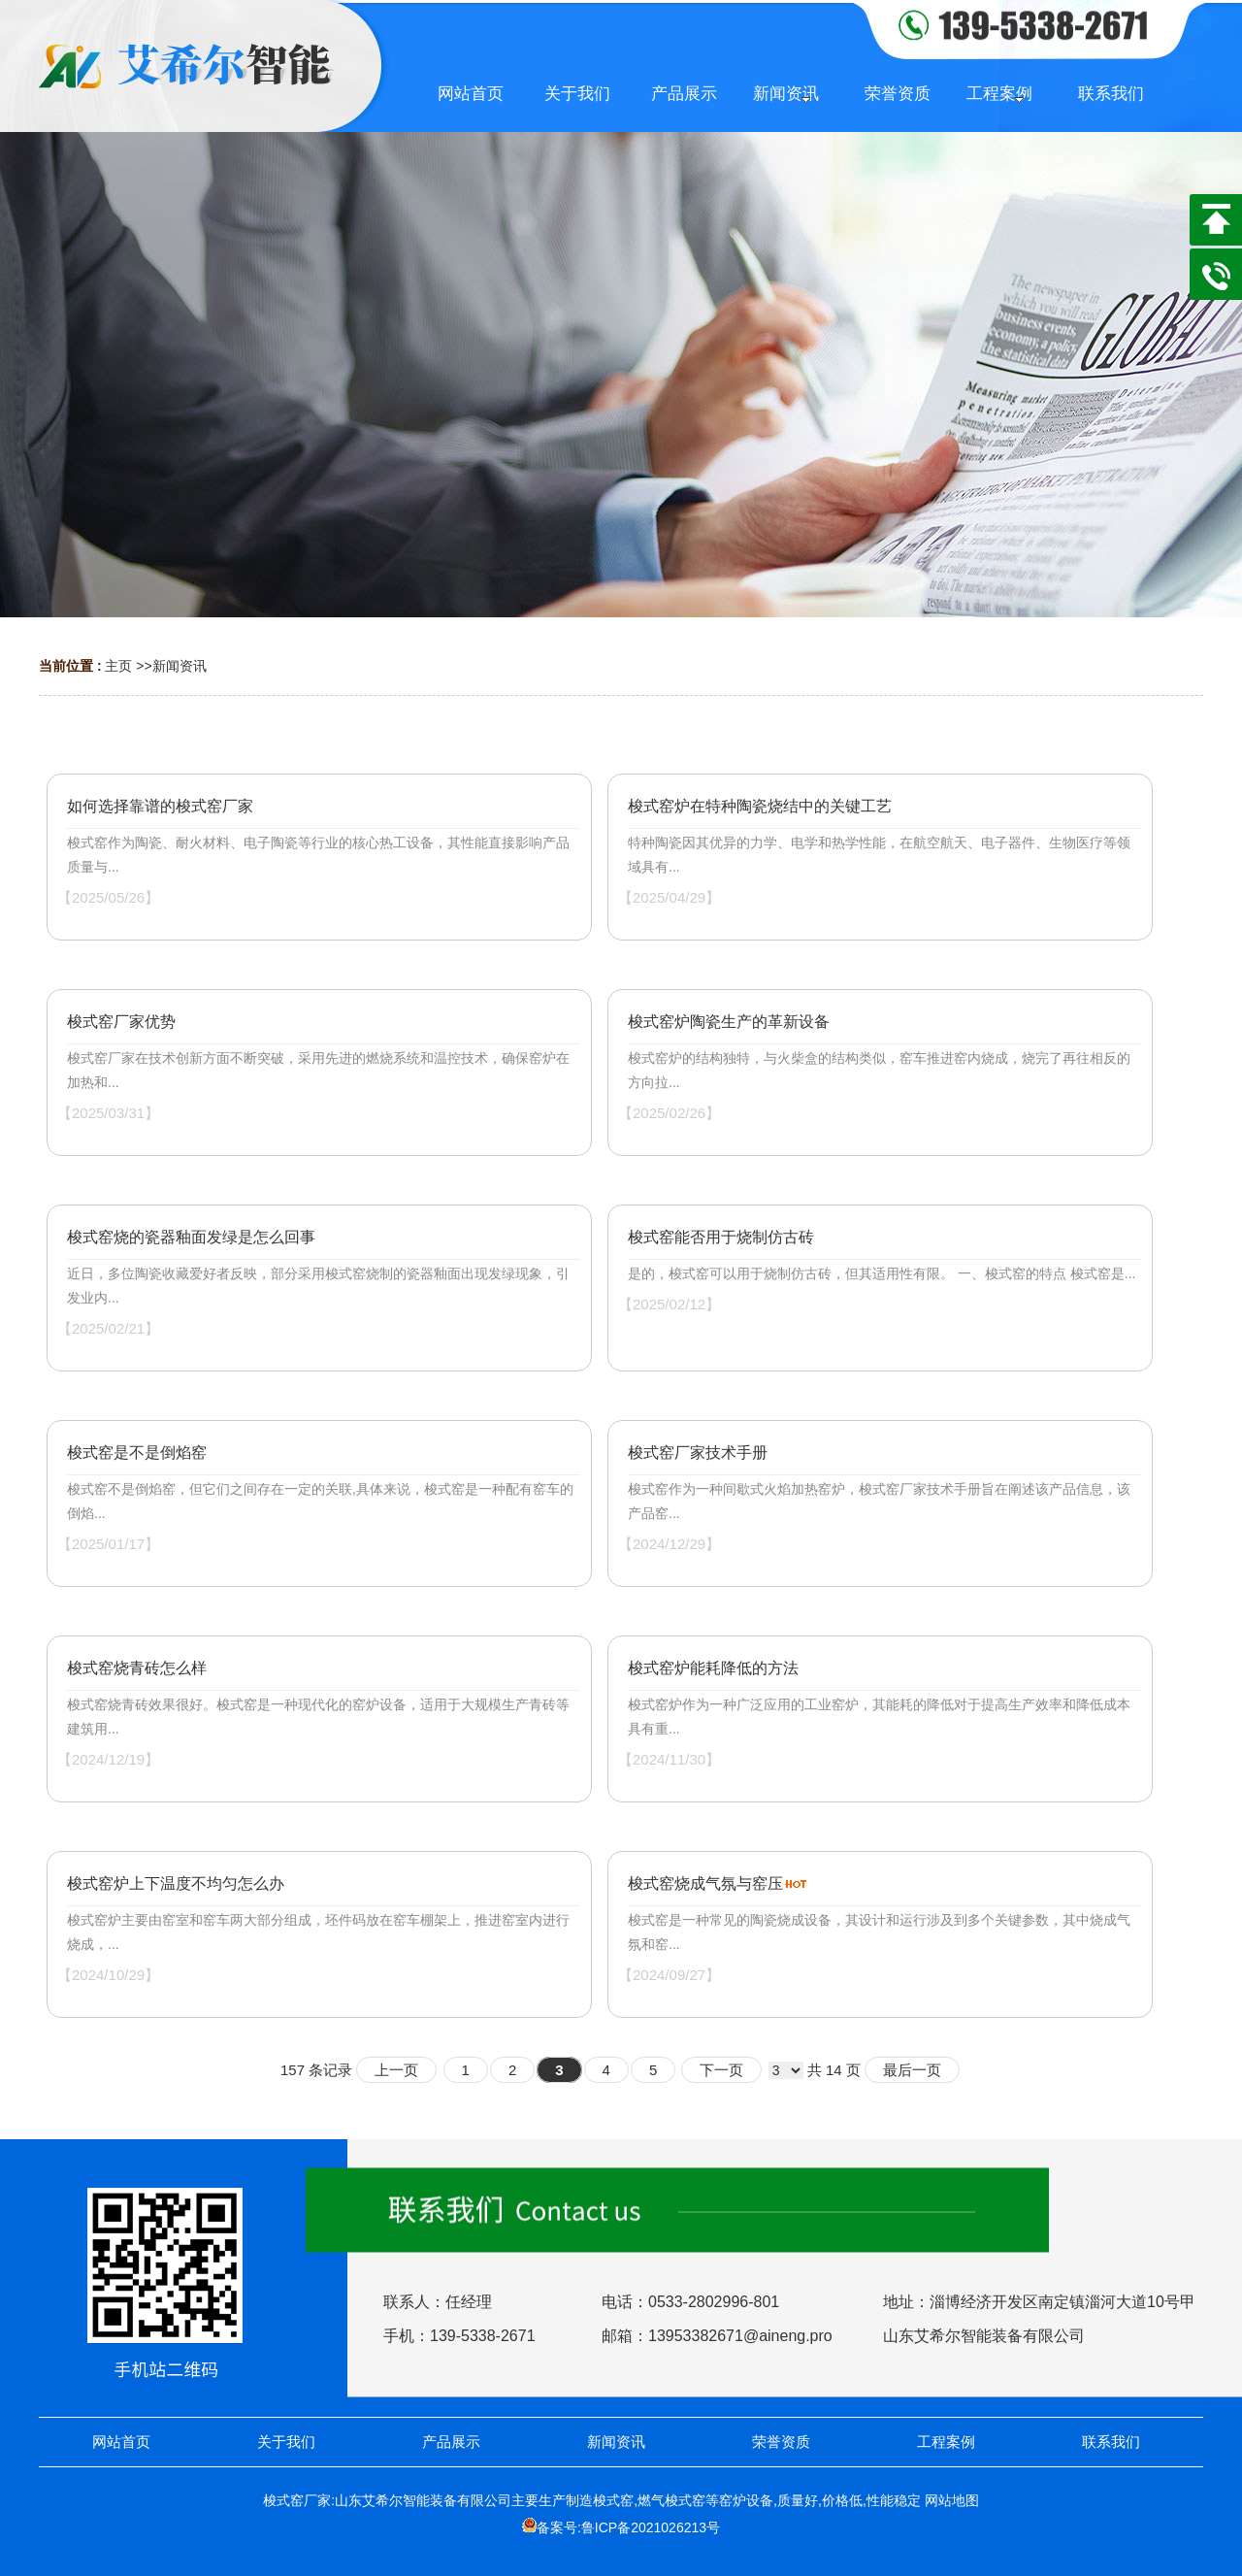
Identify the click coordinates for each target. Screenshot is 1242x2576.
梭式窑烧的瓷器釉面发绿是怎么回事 (191, 1237)
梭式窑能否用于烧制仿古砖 (721, 1237)
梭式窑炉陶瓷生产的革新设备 (729, 1021)
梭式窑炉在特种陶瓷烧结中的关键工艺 (760, 806)
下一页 (721, 2070)
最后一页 (912, 2070)
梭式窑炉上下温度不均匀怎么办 (175, 1883)
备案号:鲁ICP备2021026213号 (628, 2527)
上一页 (396, 2070)
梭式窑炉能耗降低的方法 (713, 1668)
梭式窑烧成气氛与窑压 (705, 1883)
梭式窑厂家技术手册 (698, 1452)
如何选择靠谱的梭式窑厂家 (160, 806)
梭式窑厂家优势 (121, 1021)
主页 (118, 666)
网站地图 (952, 2500)
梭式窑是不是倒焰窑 (137, 1452)
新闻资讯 (179, 666)
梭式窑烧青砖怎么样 (137, 1668)
